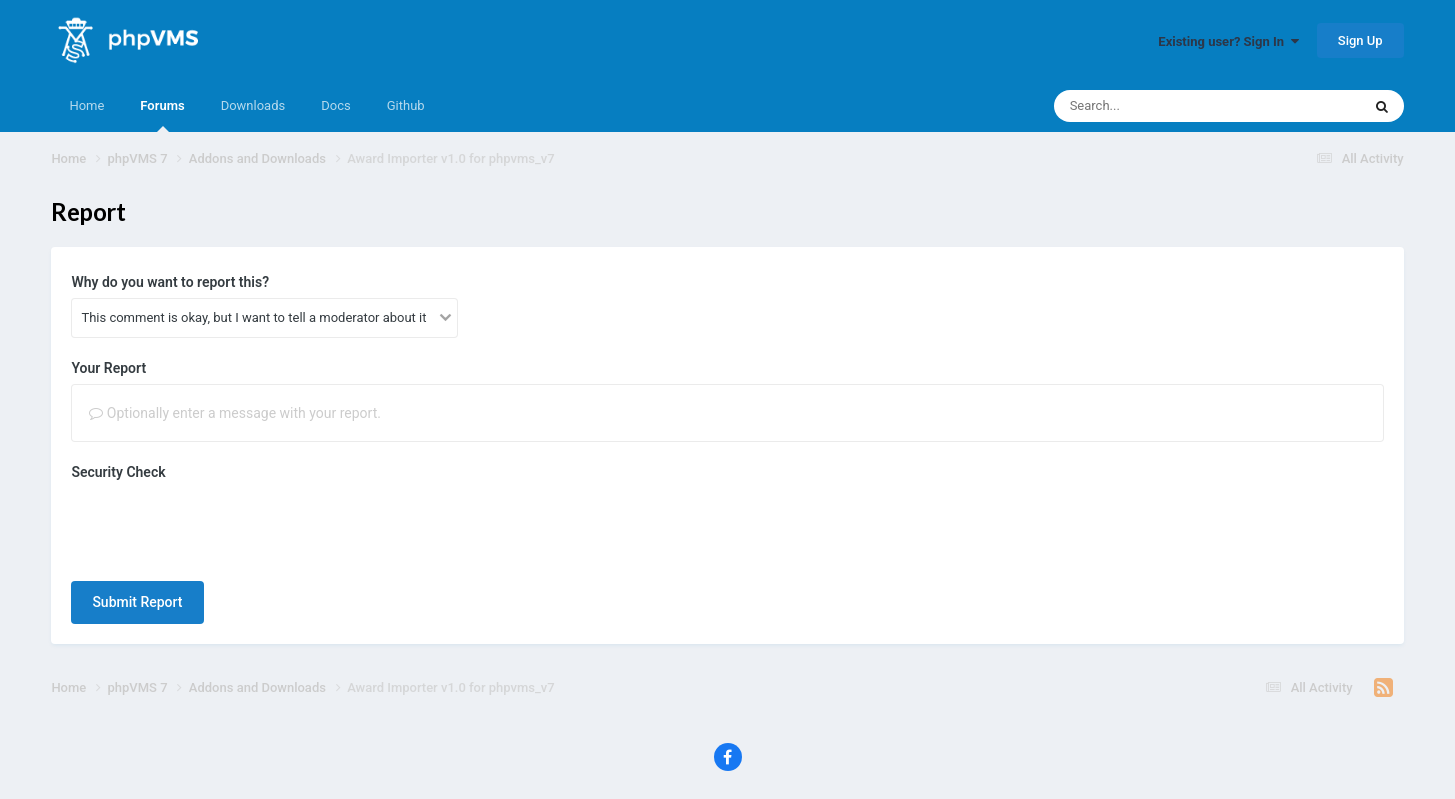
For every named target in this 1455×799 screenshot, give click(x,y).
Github (406, 105)
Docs (335, 105)
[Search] (1157, 106)
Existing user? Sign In (1228, 41)
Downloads (253, 105)
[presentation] (223, 527)
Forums (162, 115)
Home (86, 105)
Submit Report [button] (137, 602)
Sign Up (1360, 40)
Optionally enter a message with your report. (235, 413)
